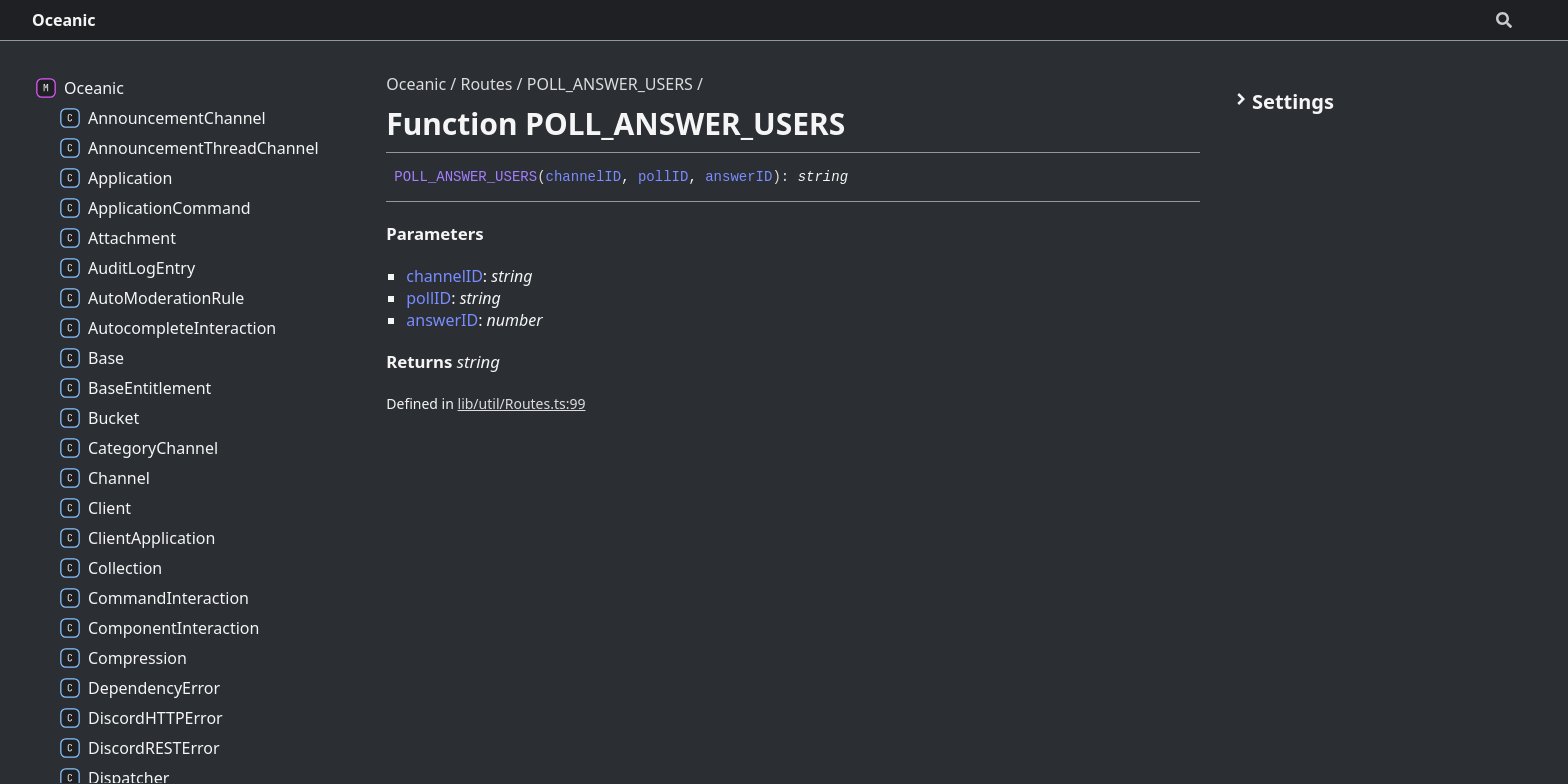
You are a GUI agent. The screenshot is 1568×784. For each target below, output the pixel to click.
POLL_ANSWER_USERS (610, 84)
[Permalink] (863, 178)
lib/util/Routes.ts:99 (522, 403)
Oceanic (64, 20)
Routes (486, 84)
